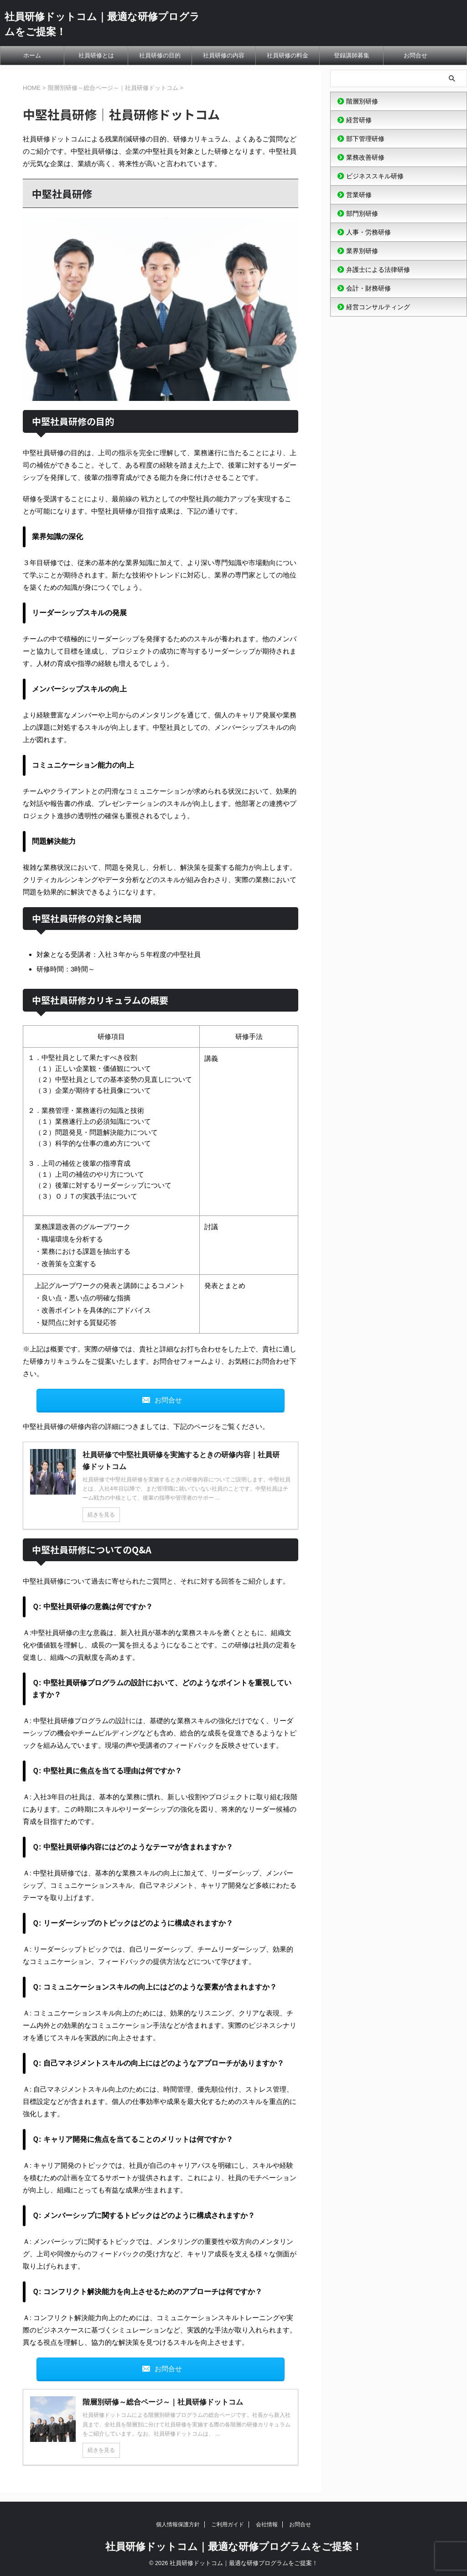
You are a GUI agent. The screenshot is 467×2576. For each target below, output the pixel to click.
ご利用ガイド (227, 2524)
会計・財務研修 (368, 288)
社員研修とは (96, 55)
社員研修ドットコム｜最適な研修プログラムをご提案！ (233, 2546)
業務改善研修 (365, 157)
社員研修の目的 (160, 55)
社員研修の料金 (287, 55)
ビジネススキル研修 (375, 176)
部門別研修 (362, 213)
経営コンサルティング (378, 307)
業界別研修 (362, 250)
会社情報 (267, 2524)
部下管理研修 (365, 138)
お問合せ (415, 55)
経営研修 (359, 120)
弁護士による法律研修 (378, 269)
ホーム (32, 55)
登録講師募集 (351, 55)
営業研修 (359, 194)
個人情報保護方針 (178, 2524)
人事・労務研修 (368, 232)
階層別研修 (362, 101)
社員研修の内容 (223, 55)
